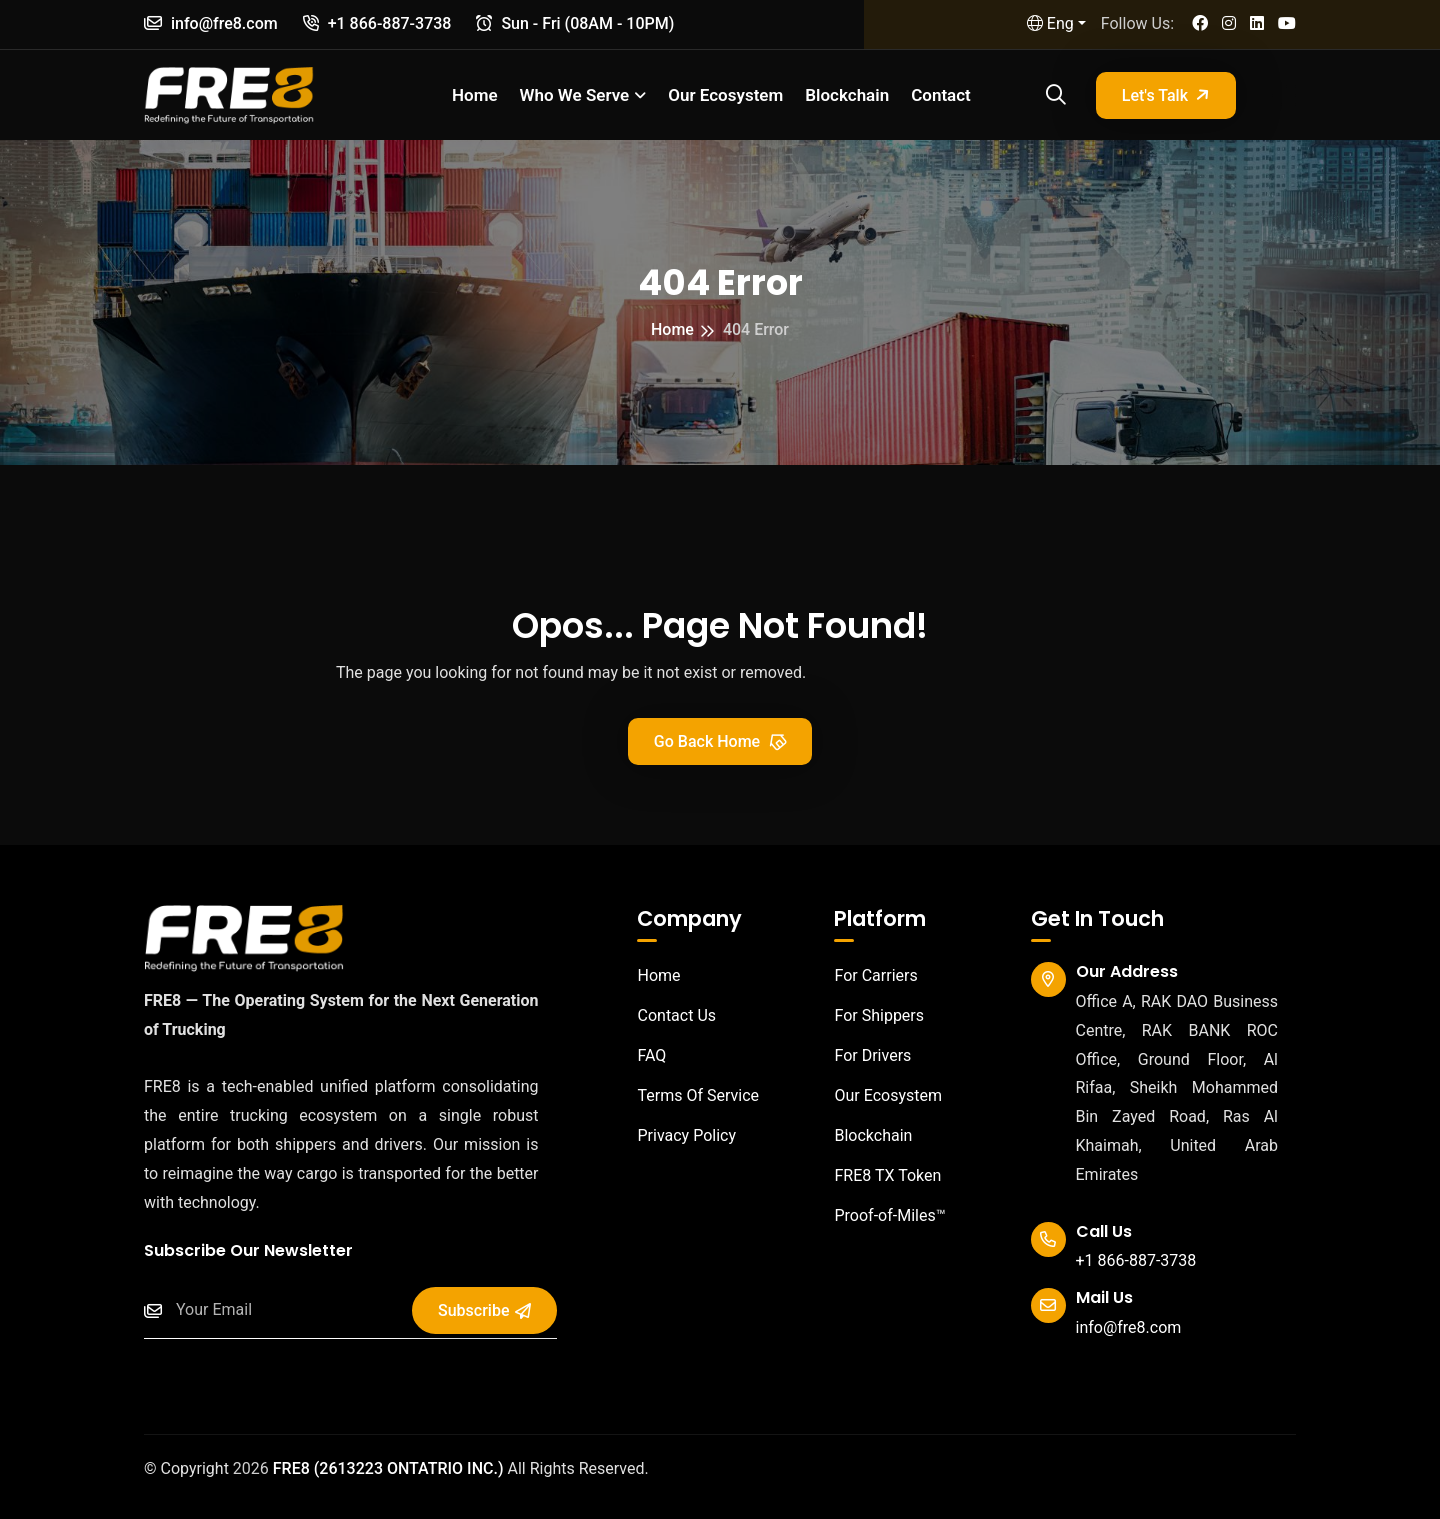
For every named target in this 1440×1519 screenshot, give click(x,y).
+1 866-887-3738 (377, 23)
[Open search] (1053, 95)
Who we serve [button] (575, 95)
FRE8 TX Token (878, 1175)
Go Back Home (721, 741)
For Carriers (866, 975)
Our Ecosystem (725, 95)
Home (475, 95)
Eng (1050, 23)
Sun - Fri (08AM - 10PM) (575, 23)
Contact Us (667, 1015)
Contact (941, 95)
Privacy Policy (677, 1135)
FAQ (642, 1055)
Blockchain (847, 95)
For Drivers (863, 1055)
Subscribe (484, 1310)
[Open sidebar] (1281, 95)
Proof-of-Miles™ (880, 1215)
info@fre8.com (211, 23)
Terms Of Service (688, 1095)
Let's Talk (1168, 94)
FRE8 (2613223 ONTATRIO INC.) (388, 1468)
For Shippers (869, 1015)
